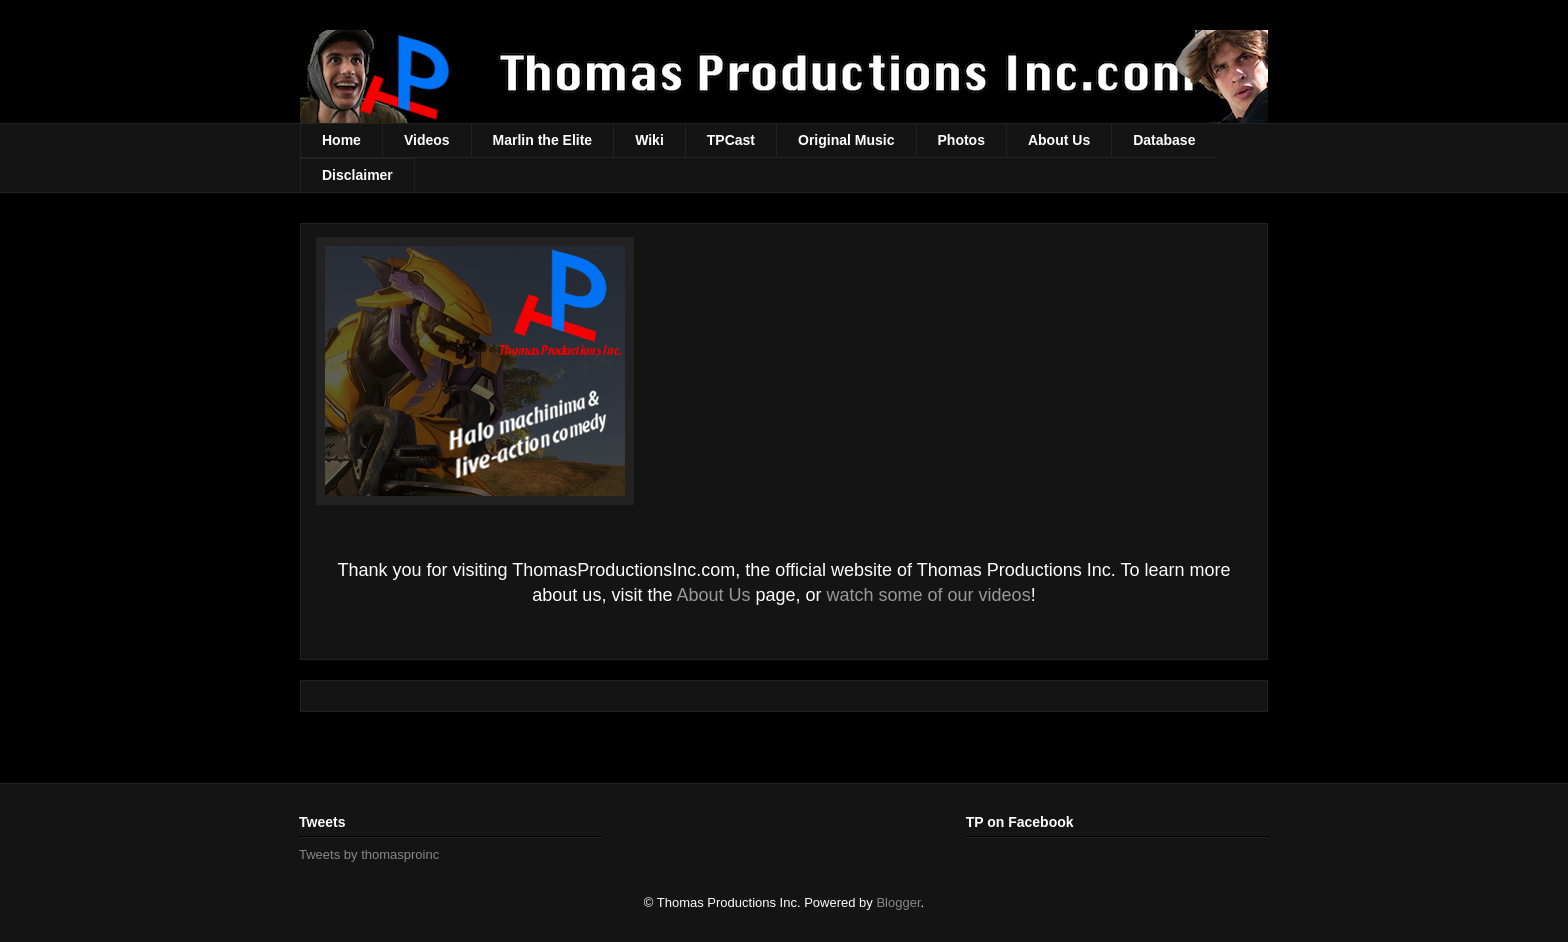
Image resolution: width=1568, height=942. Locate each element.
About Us (1059, 140)
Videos (427, 140)
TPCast (731, 140)
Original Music (846, 140)
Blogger (898, 902)
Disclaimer (357, 175)
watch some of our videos (929, 595)
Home (341, 140)
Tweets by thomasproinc (369, 854)
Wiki (649, 140)
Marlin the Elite (543, 140)
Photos (961, 140)
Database (1164, 140)
